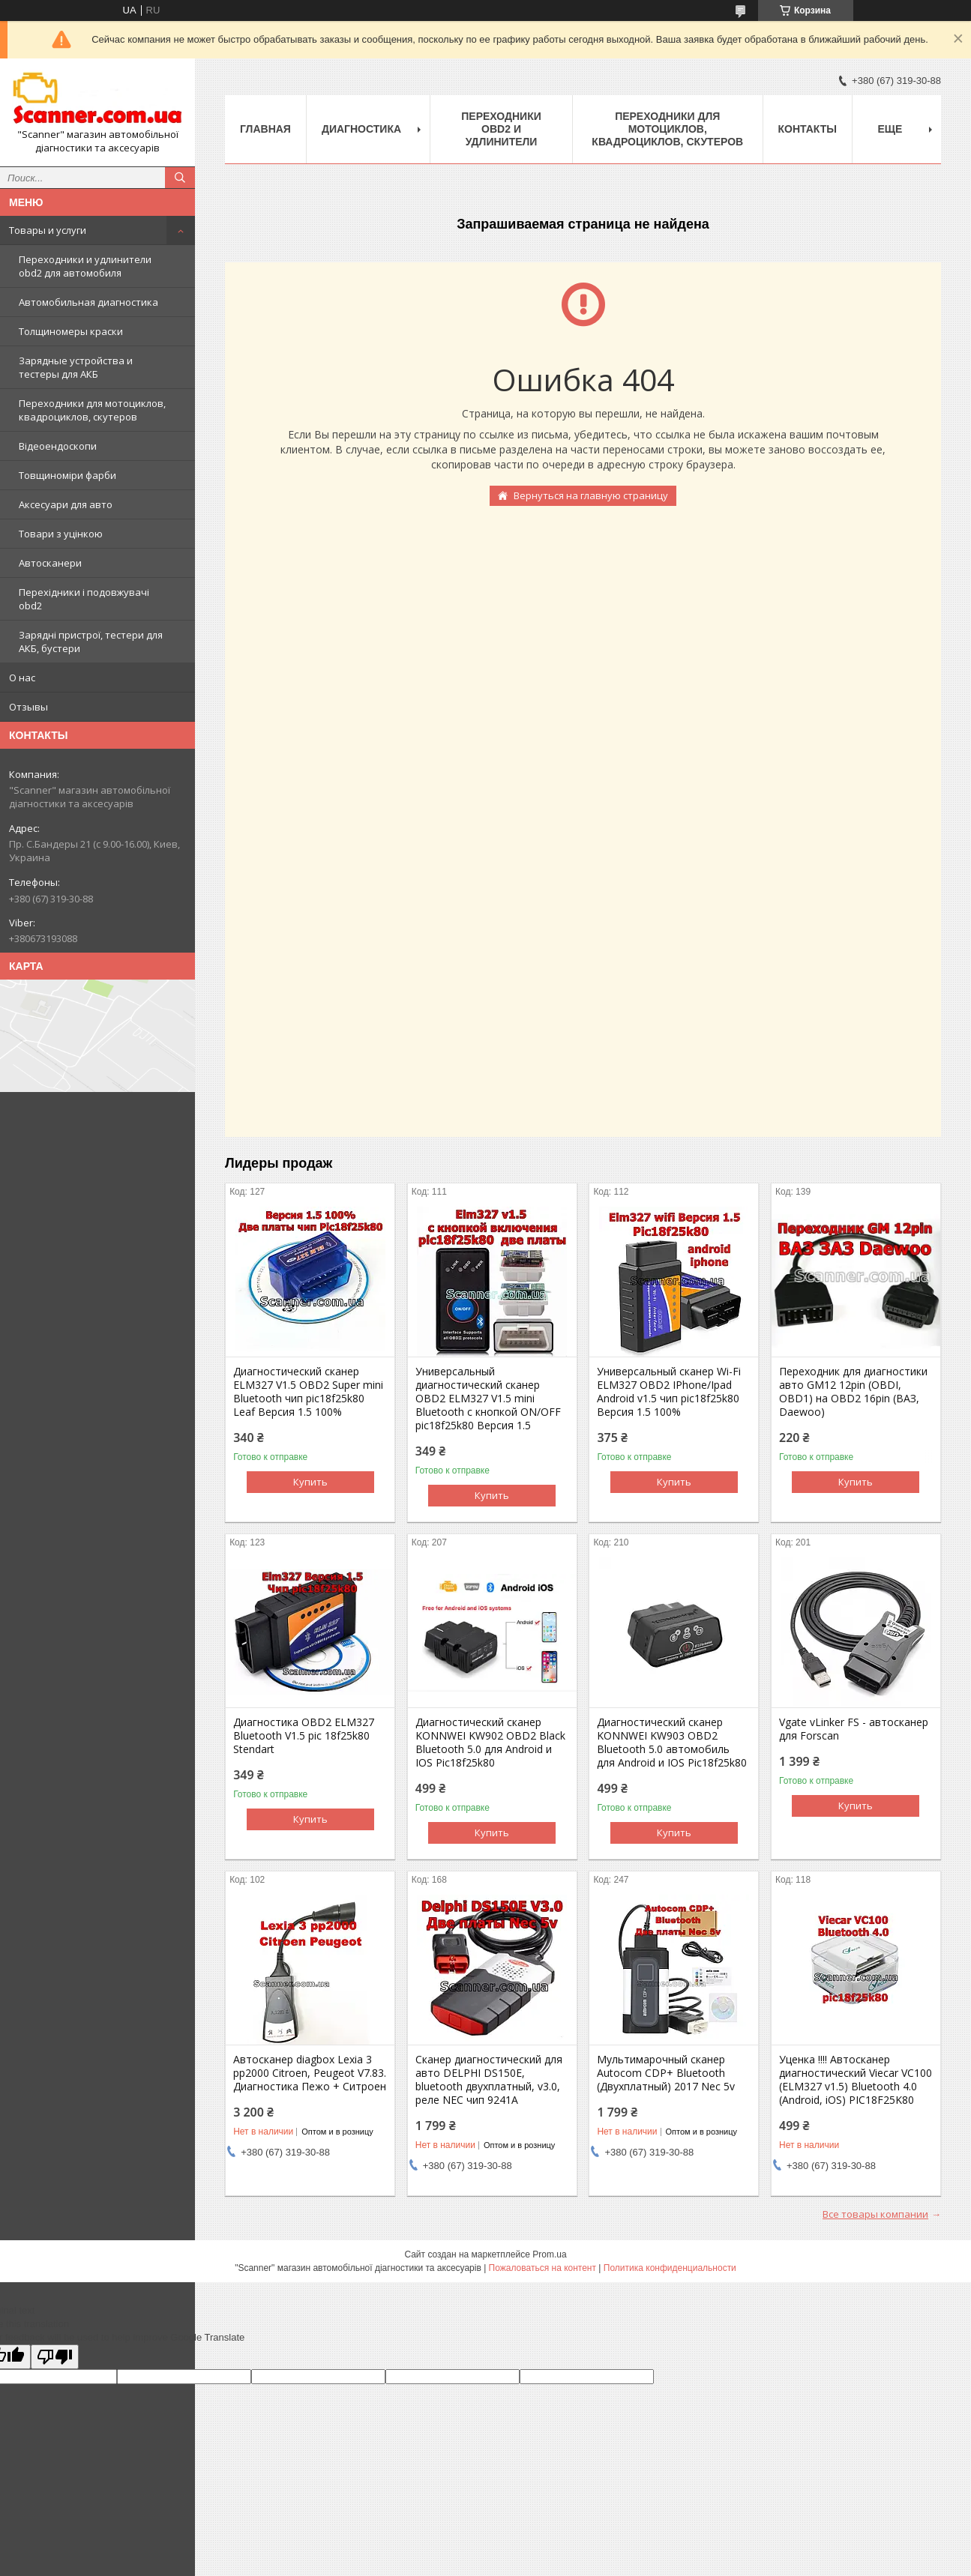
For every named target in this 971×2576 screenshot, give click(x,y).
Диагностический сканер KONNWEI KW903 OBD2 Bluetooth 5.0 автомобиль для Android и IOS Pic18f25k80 (672, 1743)
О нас (22, 677)
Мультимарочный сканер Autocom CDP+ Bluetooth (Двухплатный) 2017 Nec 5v (666, 2073)
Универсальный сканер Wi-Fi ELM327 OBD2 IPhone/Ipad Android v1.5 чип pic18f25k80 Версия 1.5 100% (669, 1392)
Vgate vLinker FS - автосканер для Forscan (853, 1729)
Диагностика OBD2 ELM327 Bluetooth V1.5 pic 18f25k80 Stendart (303, 1736)
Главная (265, 129)
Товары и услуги (47, 230)
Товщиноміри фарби (67, 475)
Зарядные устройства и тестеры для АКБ (76, 367)
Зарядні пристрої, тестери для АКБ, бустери (91, 641)
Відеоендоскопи (58, 446)
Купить (310, 1481)
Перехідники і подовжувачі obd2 (84, 598)
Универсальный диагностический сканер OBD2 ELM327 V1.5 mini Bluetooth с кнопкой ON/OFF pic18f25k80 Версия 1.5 (488, 1398)
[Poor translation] (55, 2356)
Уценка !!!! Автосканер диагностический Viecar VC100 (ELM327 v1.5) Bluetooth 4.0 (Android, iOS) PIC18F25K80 (855, 2080)
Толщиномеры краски (71, 331)
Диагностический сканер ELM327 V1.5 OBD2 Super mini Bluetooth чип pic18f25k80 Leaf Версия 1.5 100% (308, 1392)
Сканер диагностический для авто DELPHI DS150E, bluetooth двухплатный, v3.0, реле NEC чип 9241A (488, 2080)
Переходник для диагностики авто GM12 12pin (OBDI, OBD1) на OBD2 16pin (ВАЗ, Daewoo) (853, 1392)
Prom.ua (549, 2254)
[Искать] (180, 177)
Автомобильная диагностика (88, 302)
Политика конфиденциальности (670, 2268)
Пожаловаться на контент (542, 2268)
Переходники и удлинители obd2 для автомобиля (85, 266)
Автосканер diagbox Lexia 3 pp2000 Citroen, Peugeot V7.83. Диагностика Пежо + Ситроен (309, 2073)
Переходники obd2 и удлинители (501, 129)
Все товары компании (875, 2214)
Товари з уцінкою (61, 533)
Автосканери (50, 563)
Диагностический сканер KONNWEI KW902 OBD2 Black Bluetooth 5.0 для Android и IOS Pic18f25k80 (490, 1743)
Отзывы (28, 707)
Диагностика (361, 129)
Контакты (807, 129)
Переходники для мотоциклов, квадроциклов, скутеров (92, 409)
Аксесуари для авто (65, 504)
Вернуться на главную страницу (591, 495)
